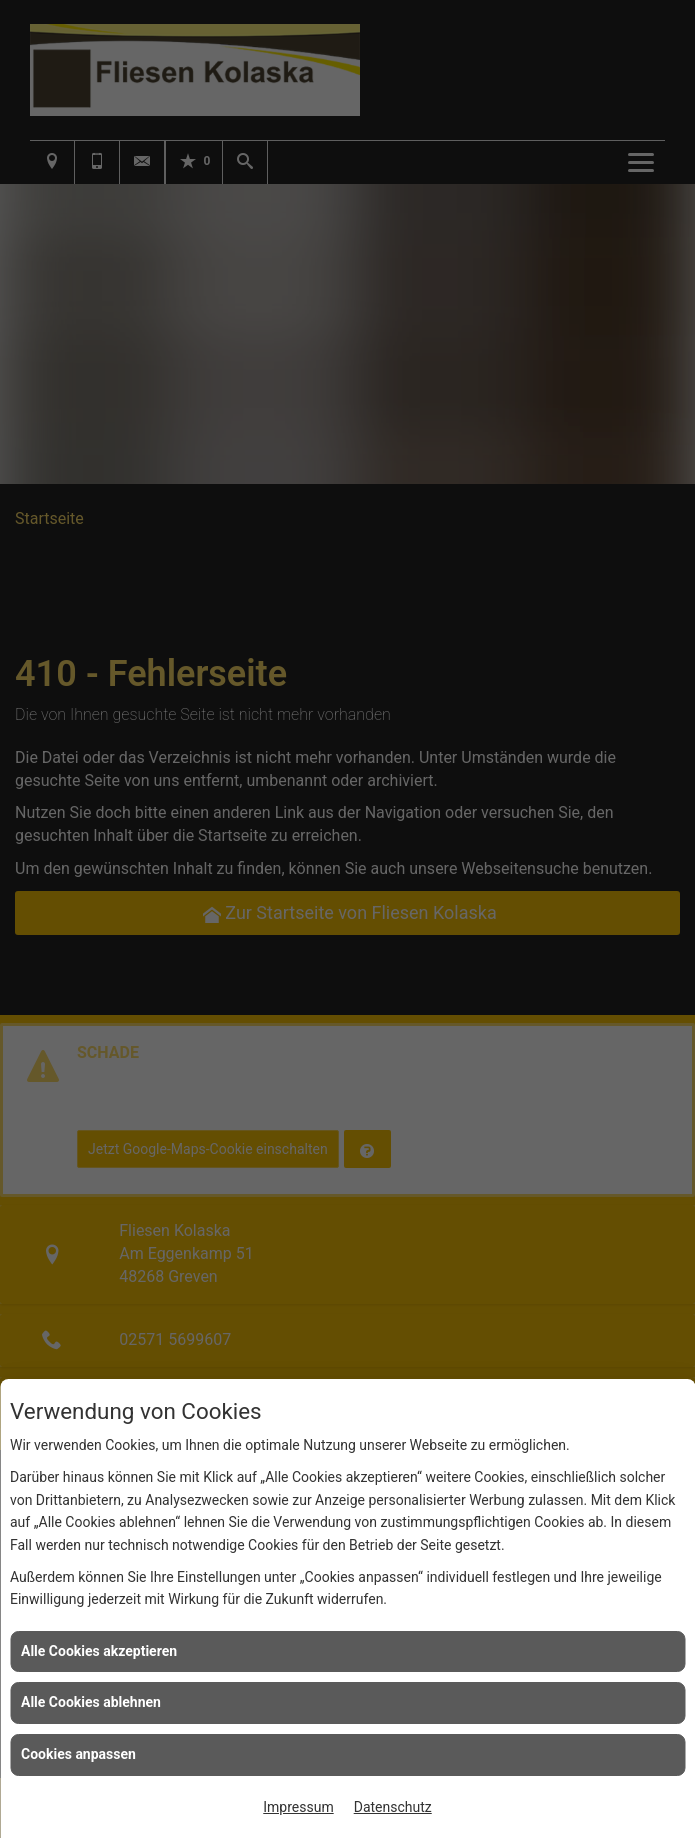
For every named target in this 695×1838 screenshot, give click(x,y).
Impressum (298, 1807)
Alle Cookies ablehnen (91, 1702)
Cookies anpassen (78, 1754)
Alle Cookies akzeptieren (99, 1651)
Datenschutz (393, 1807)
